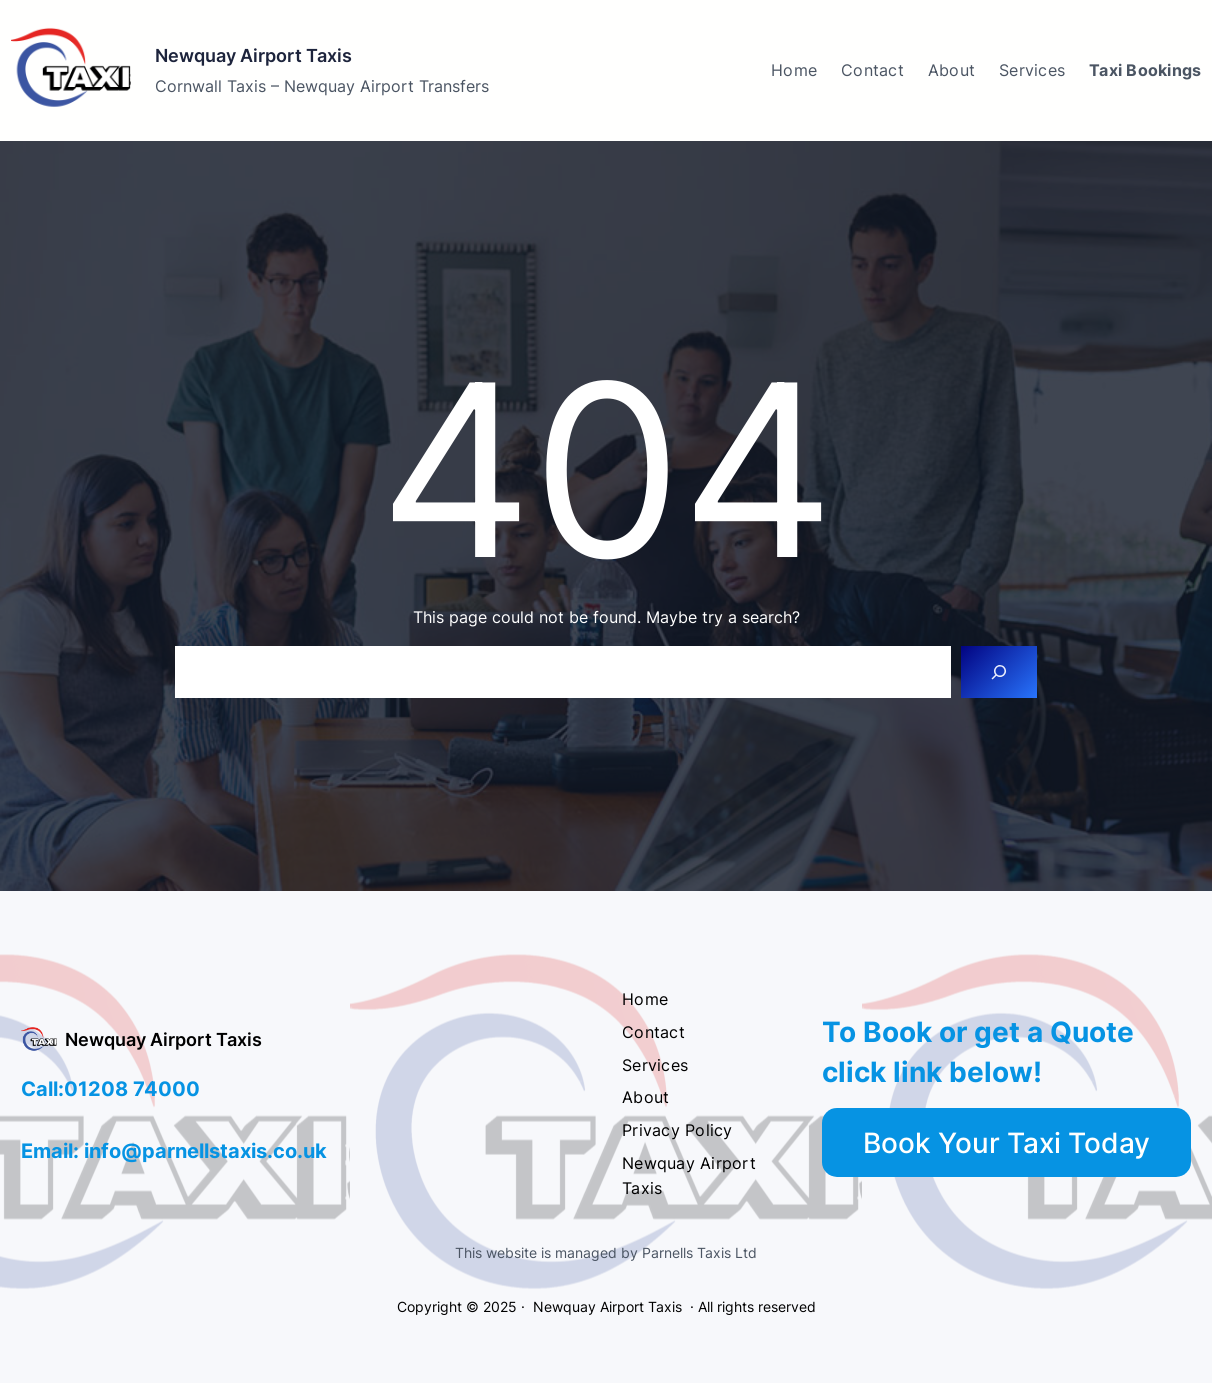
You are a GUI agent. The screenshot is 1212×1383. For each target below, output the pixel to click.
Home (794, 70)
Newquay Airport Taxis (253, 55)
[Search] (999, 672)
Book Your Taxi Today (1006, 1143)
